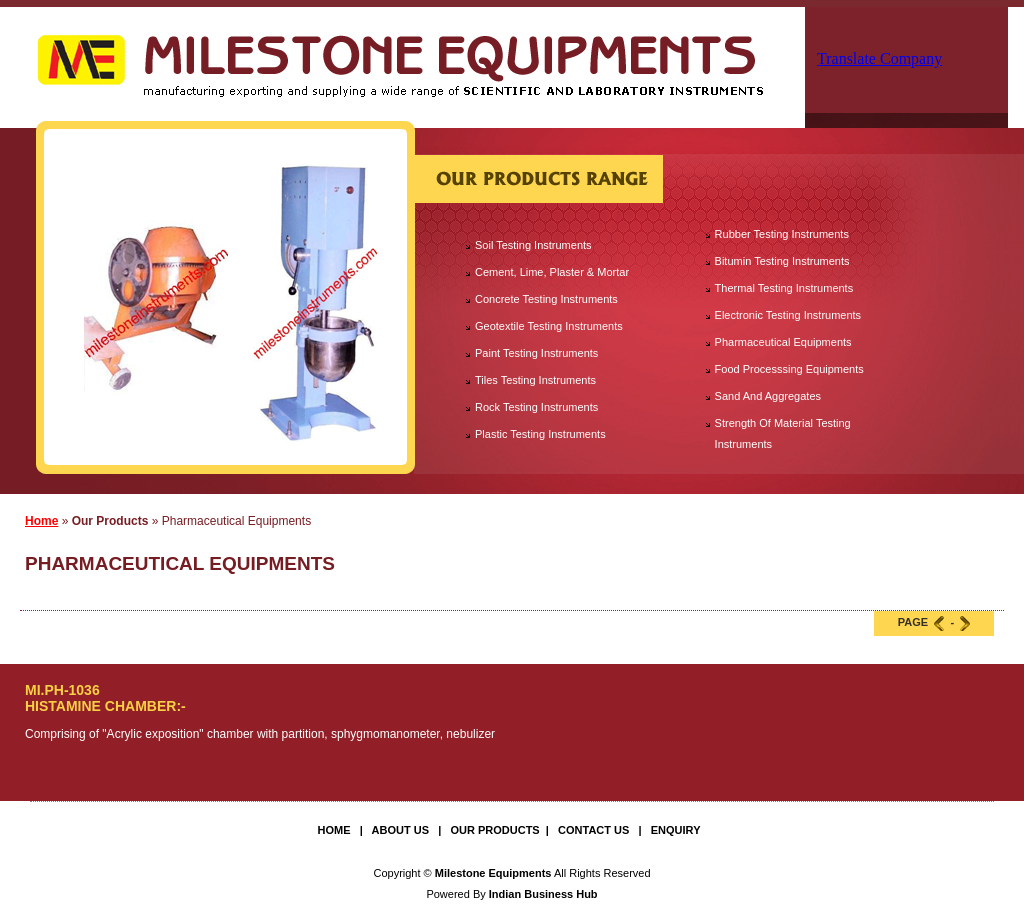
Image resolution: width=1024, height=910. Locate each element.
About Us (400, 830)
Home (41, 521)
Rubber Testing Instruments (782, 234)
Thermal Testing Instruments (784, 288)
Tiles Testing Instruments (535, 380)
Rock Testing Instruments (536, 407)
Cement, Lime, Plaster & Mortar (552, 272)
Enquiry (676, 830)
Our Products (494, 830)
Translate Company (879, 58)
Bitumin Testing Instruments (782, 261)
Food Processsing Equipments (789, 369)
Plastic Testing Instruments (540, 434)
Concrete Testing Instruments (546, 299)
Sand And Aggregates (768, 396)
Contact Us (593, 830)
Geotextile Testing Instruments (549, 326)
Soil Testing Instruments (533, 245)
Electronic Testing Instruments (788, 315)
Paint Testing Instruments (536, 353)
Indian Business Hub (543, 894)
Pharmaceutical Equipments (783, 342)
